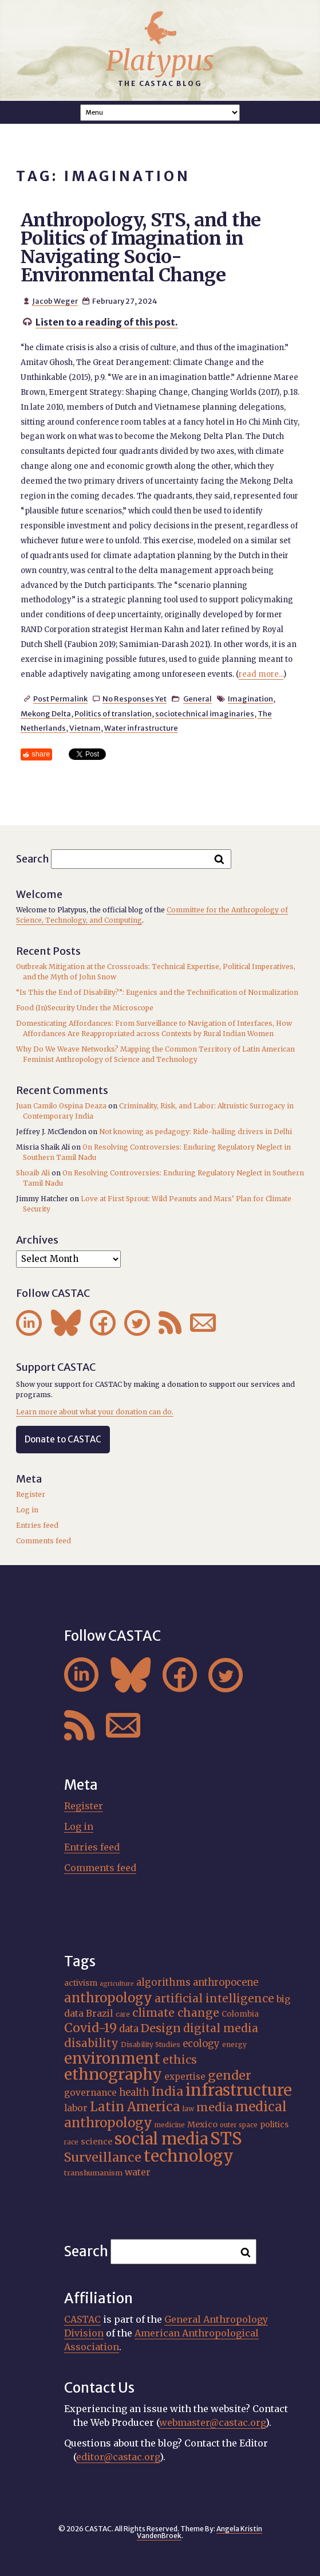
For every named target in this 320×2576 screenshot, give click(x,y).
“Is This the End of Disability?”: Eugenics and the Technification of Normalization (157, 992)
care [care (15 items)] (123, 2014)
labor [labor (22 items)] (76, 2108)
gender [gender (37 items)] (229, 2075)
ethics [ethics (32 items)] (180, 2060)
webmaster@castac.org (212, 2422)
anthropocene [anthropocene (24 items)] (225, 1982)
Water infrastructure (141, 727)
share (40, 754)
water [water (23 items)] (138, 2172)
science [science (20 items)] (96, 2141)
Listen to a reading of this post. (106, 322)
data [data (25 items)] (129, 2029)
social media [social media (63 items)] (161, 2138)
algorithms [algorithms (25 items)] (163, 1983)
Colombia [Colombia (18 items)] (240, 2014)
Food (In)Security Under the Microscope (84, 1007)
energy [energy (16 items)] (234, 2044)
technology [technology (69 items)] (189, 2156)
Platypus (160, 61)
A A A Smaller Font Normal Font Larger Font (160, 112)
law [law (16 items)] (188, 2108)
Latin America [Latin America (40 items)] (135, 2107)
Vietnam (85, 727)
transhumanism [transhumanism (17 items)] (93, 2172)
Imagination (250, 698)
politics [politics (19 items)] (274, 2124)
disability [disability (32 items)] (91, 2043)
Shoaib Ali (33, 1173)
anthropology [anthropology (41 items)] (108, 1998)
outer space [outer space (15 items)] (239, 2125)
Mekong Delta (46, 713)
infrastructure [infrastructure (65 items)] (238, 2090)
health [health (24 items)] (134, 2092)
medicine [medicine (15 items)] (170, 2125)
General (197, 698)
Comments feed (43, 1540)
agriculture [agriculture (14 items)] (117, 1983)
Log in (27, 1509)
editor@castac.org (118, 2457)
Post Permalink (60, 698)
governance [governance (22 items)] (90, 2092)
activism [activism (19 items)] (80, 1983)
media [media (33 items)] (214, 2107)
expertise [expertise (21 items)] (185, 2076)
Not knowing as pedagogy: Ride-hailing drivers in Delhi (195, 1131)
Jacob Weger (55, 300)
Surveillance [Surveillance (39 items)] (102, 2157)
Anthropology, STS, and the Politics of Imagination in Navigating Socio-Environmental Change (140, 248)
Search (32, 858)
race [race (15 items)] (71, 2142)
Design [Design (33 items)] (161, 2028)
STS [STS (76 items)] (226, 2138)
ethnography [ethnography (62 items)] (113, 2074)
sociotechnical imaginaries (204, 713)
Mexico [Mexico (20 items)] (202, 2124)
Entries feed (37, 1525)
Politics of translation (113, 713)
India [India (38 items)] (167, 2091)
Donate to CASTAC (63, 1439)
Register (30, 1494)
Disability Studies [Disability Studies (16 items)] (150, 2044)
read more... (261, 674)
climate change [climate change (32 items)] (175, 2013)
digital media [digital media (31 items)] (220, 2028)
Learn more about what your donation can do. (94, 1411)
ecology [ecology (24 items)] (201, 2043)
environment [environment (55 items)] (112, 2058)
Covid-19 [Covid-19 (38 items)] (90, 2028)
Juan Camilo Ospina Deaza (61, 1105)
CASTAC (82, 2319)
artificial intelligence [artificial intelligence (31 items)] (214, 1998)
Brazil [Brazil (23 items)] (99, 2013)
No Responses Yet (134, 698)
